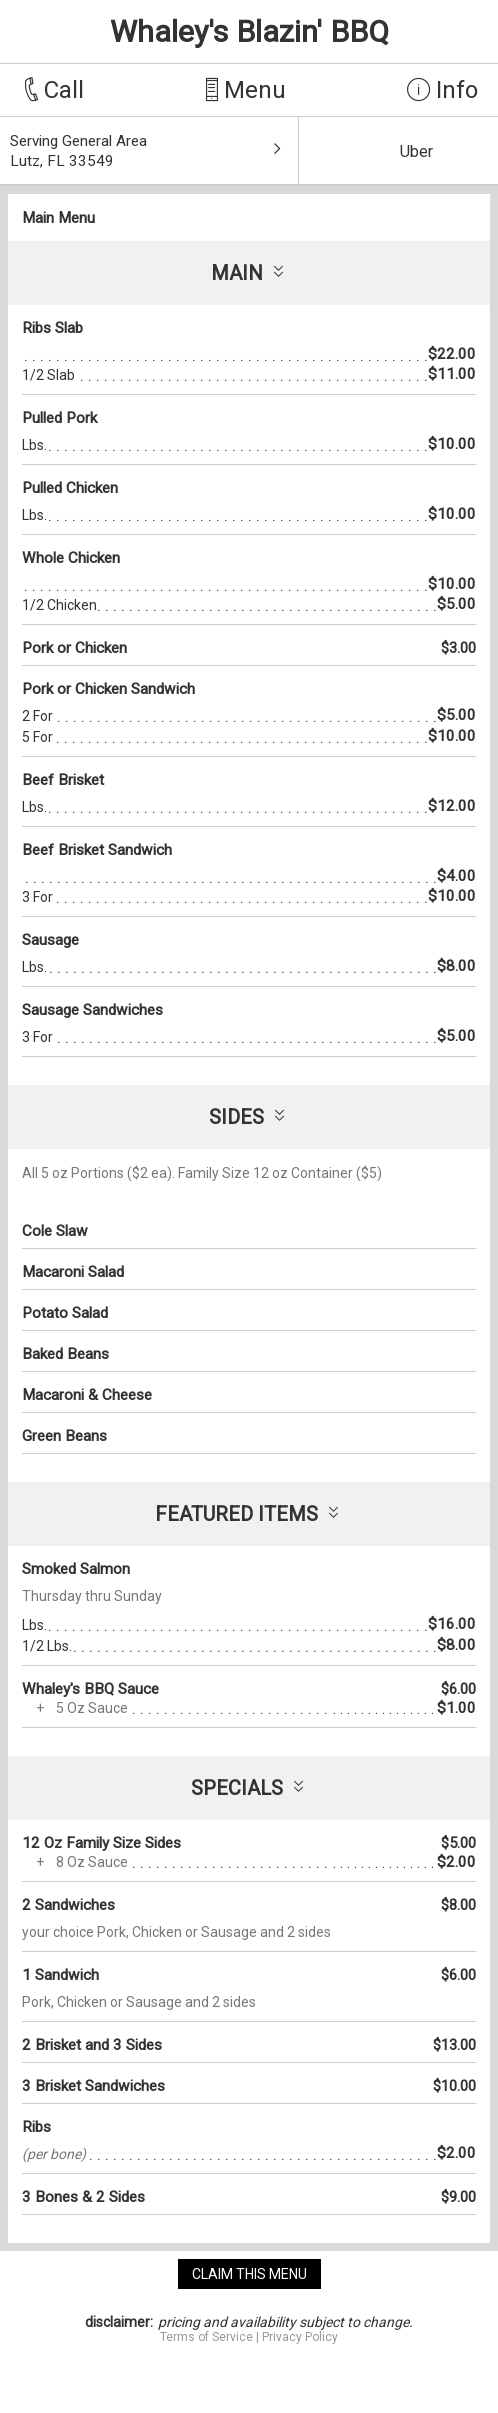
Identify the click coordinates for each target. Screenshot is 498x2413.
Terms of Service (206, 2337)
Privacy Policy (300, 2337)
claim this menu (249, 2274)
